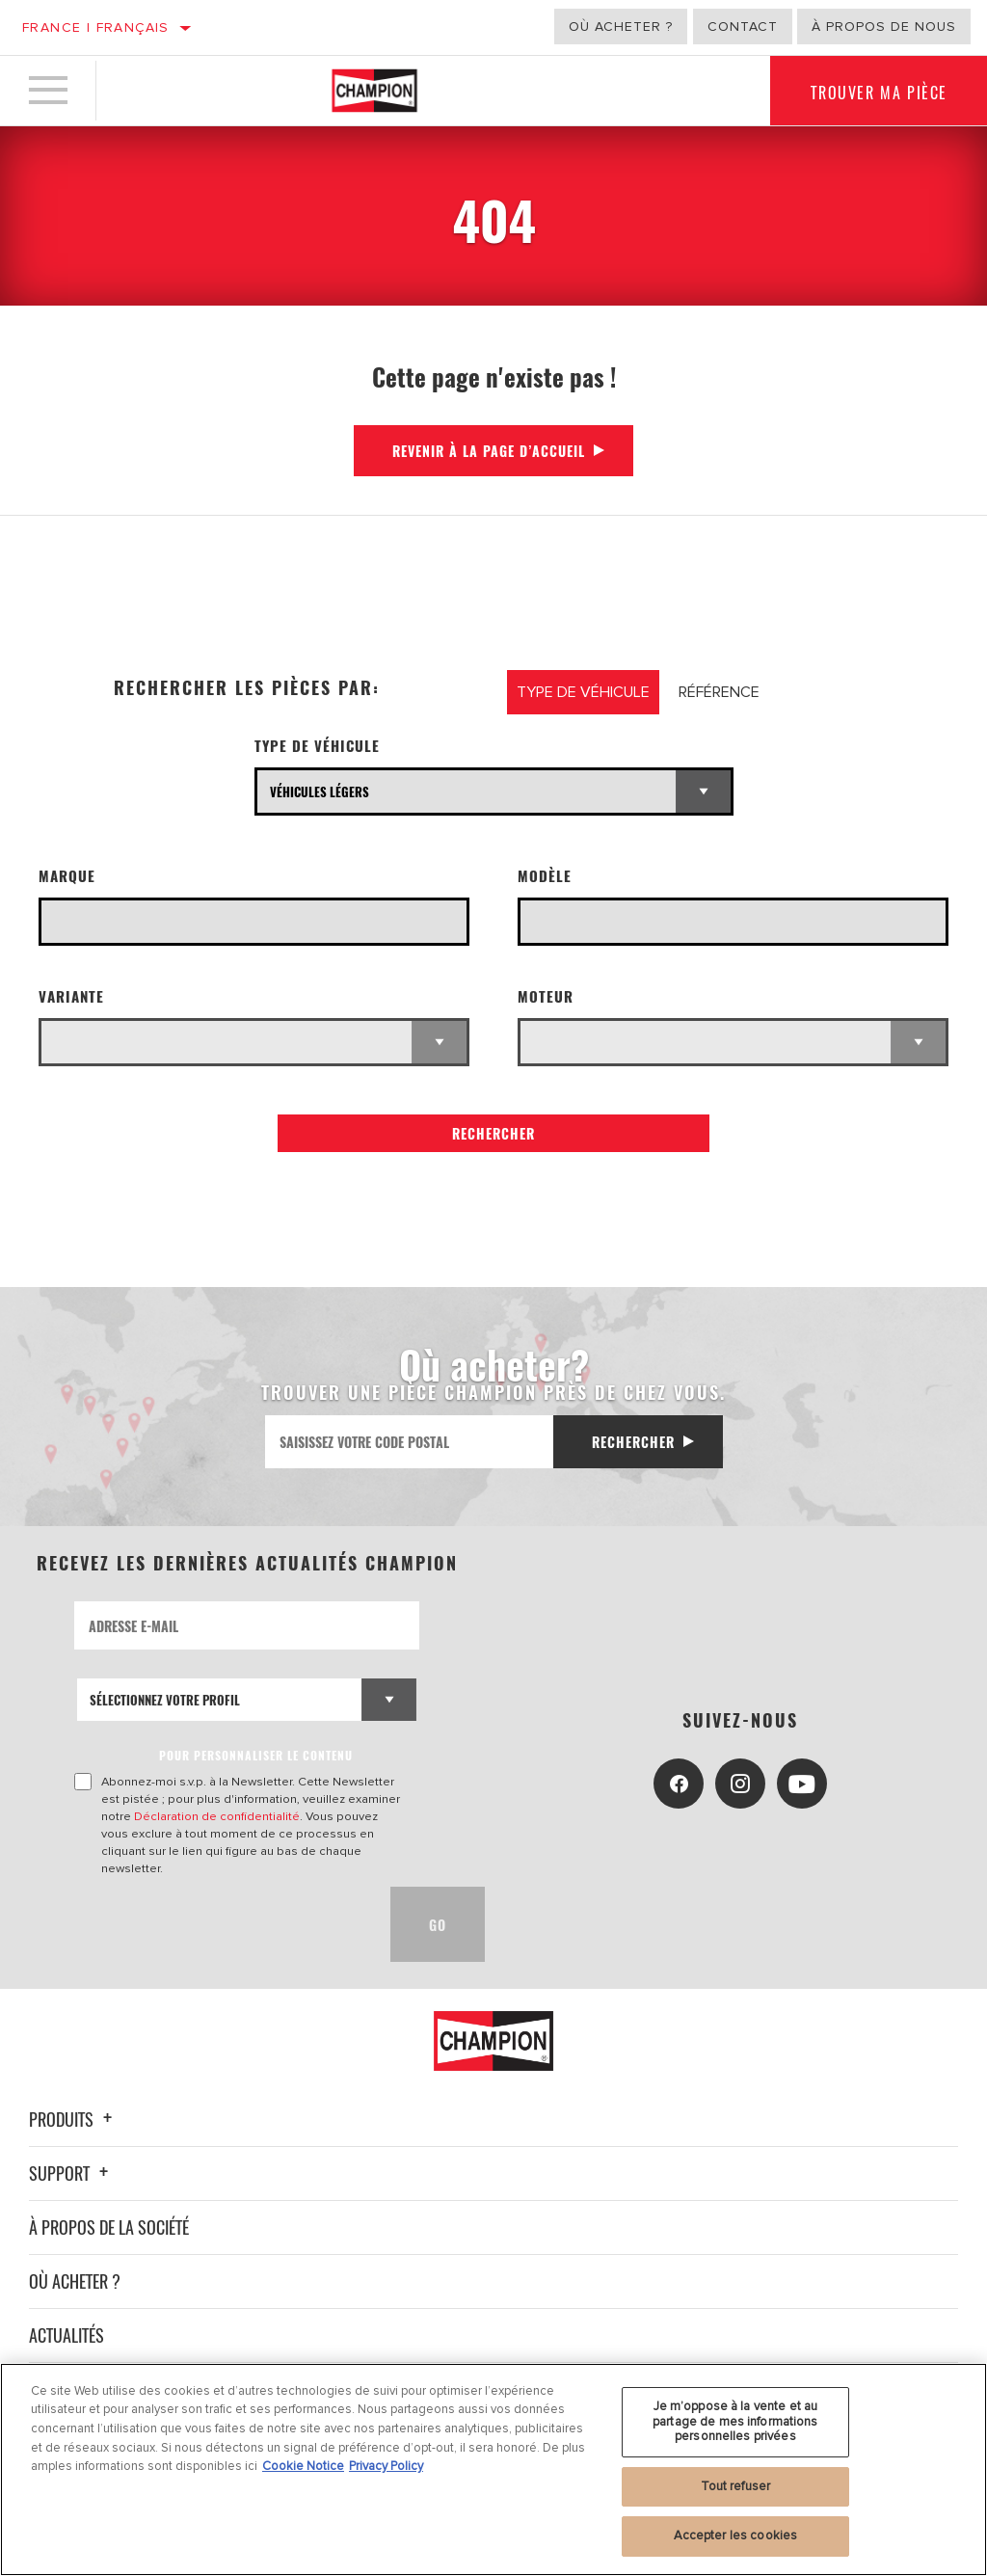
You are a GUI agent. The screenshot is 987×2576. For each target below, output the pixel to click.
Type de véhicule (317, 745)
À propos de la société (109, 2227)
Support (71, 2173)
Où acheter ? (621, 26)
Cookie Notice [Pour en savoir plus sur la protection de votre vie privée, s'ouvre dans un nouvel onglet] (303, 2466)
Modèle (545, 876)
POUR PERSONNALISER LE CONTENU (256, 1755)
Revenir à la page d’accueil (488, 451)
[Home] (374, 91)
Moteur (546, 996)
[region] (493, 2469)
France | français (96, 27)
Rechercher (493, 1133)
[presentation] (220, 1924)
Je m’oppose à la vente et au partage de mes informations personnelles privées (735, 2421)
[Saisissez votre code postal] (409, 1441)
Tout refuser (736, 2486)
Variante (71, 996)
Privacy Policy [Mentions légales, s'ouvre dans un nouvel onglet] (386, 2466)
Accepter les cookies (736, 2535)
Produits (73, 2119)
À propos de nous (884, 26)
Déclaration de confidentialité (217, 1816)
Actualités (66, 2335)
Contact (742, 26)
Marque (67, 876)
